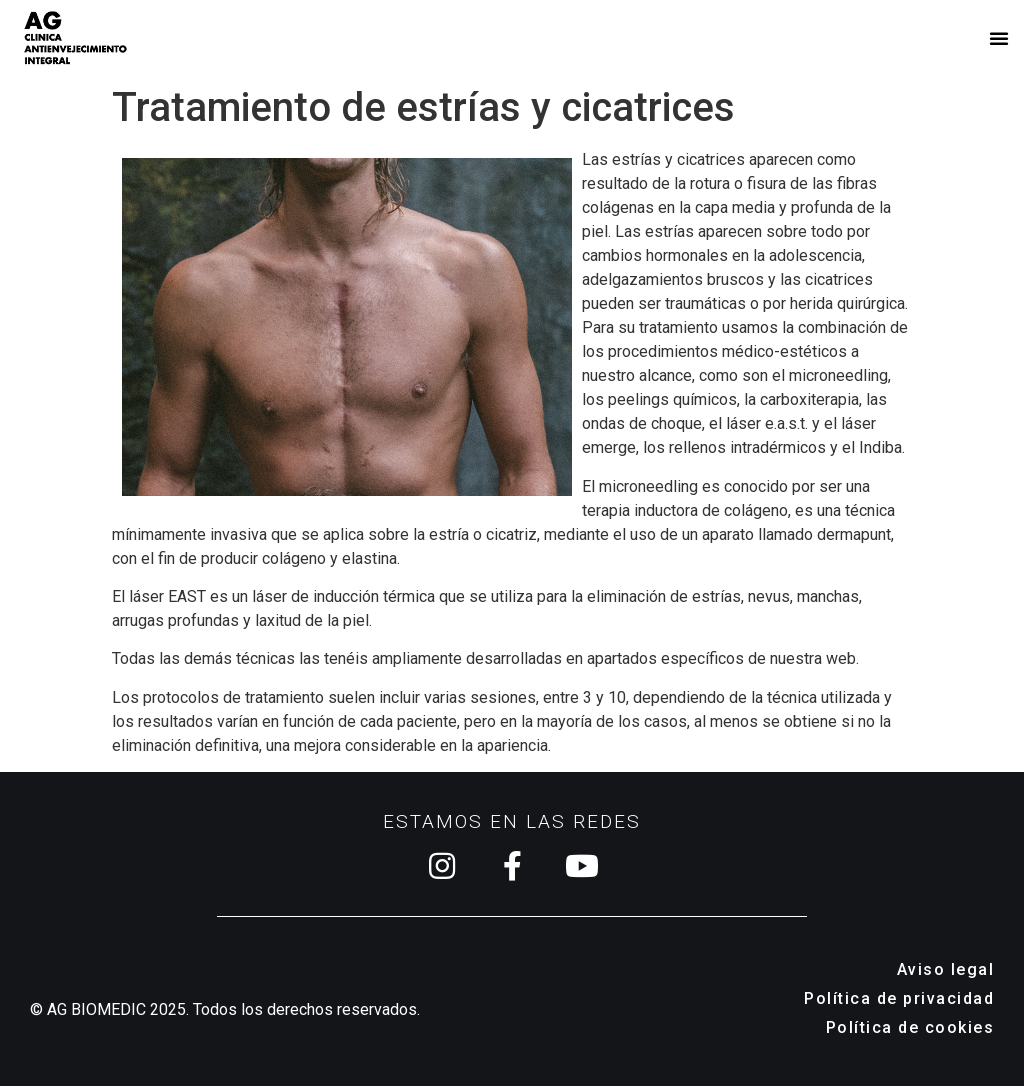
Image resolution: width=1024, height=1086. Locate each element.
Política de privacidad (899, 998)
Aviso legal (946, 969)
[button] (999, 38)
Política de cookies (910, 1027)
